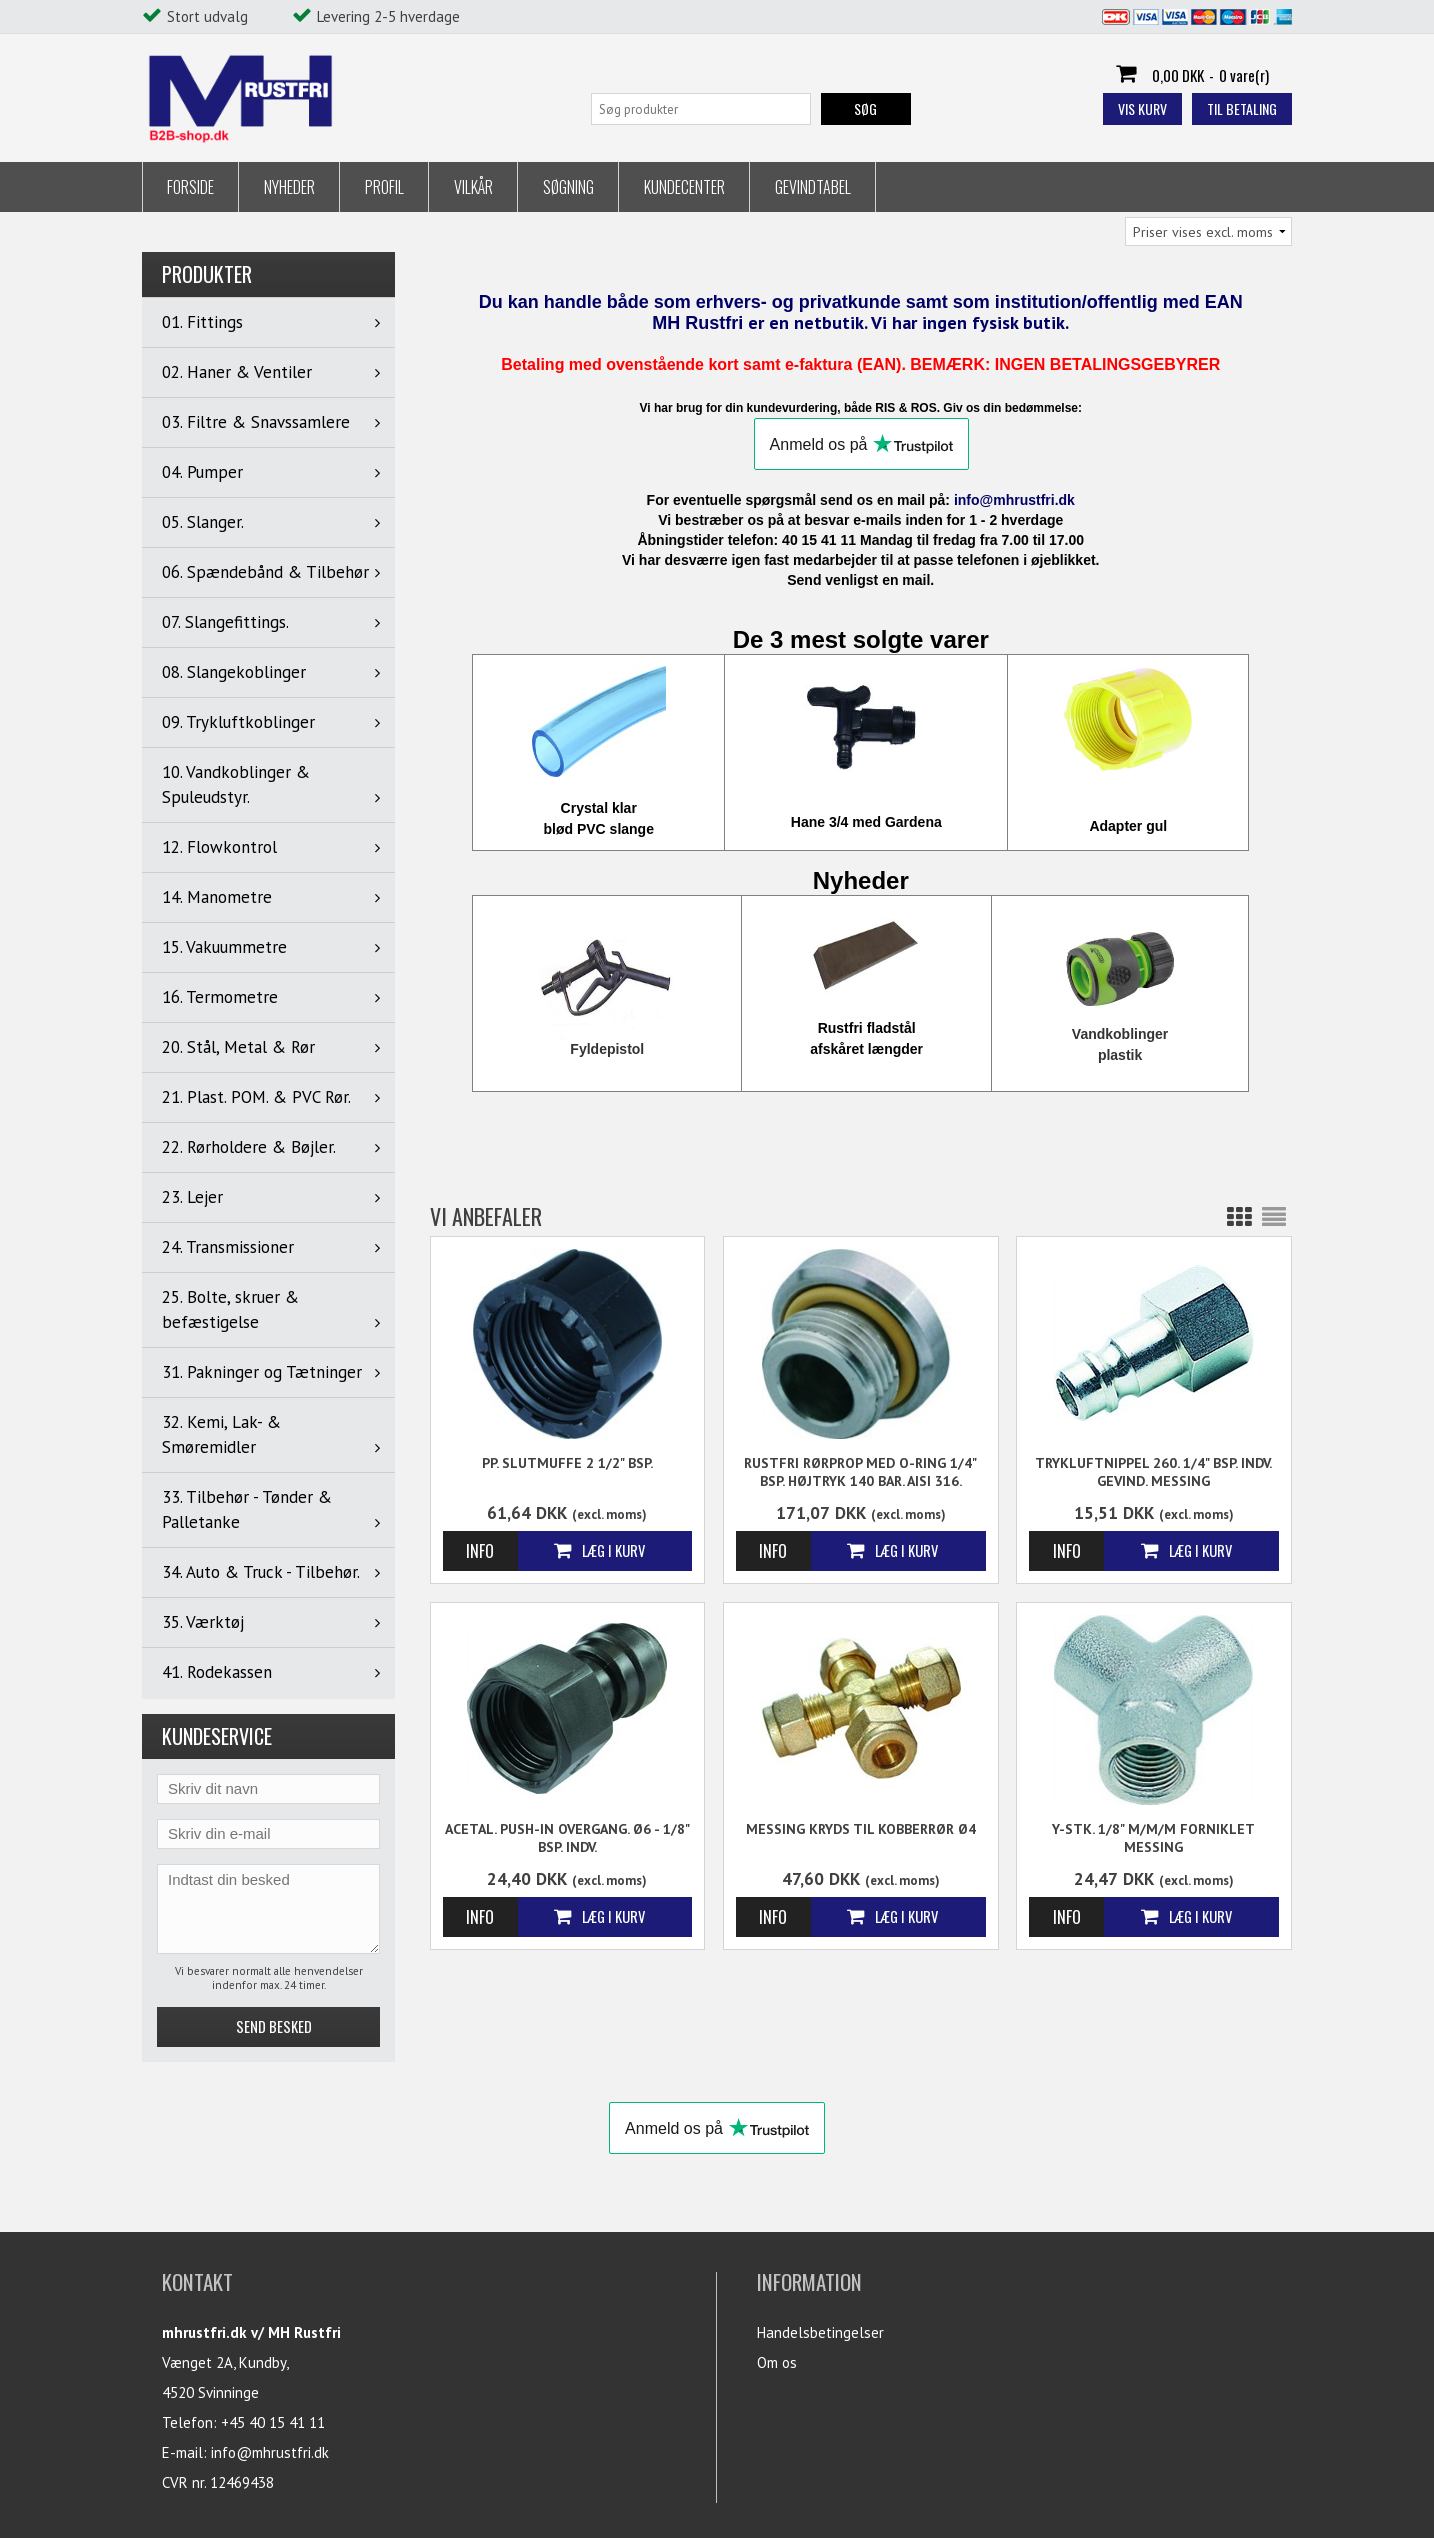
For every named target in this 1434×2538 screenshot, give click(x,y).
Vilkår (473, 187)
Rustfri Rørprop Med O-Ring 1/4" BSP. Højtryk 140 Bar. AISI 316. (860, 1472)
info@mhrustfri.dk (270, 2452)
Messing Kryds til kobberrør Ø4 (861, 1829)
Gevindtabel (813, 187)
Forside (190, 187)
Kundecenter (684, 187)
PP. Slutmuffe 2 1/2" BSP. (567, 1463)
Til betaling (1242, 108)
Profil (384, 187)
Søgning (568, 187)
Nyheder (289, 187)
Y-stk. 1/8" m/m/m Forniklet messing (1153, 1838)
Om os (777, 2362)
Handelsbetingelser (820, 2332)
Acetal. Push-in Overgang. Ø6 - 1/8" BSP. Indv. (567, 1838)
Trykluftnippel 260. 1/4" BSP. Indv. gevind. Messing (1153, 1472)
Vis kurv (1142, 108)
